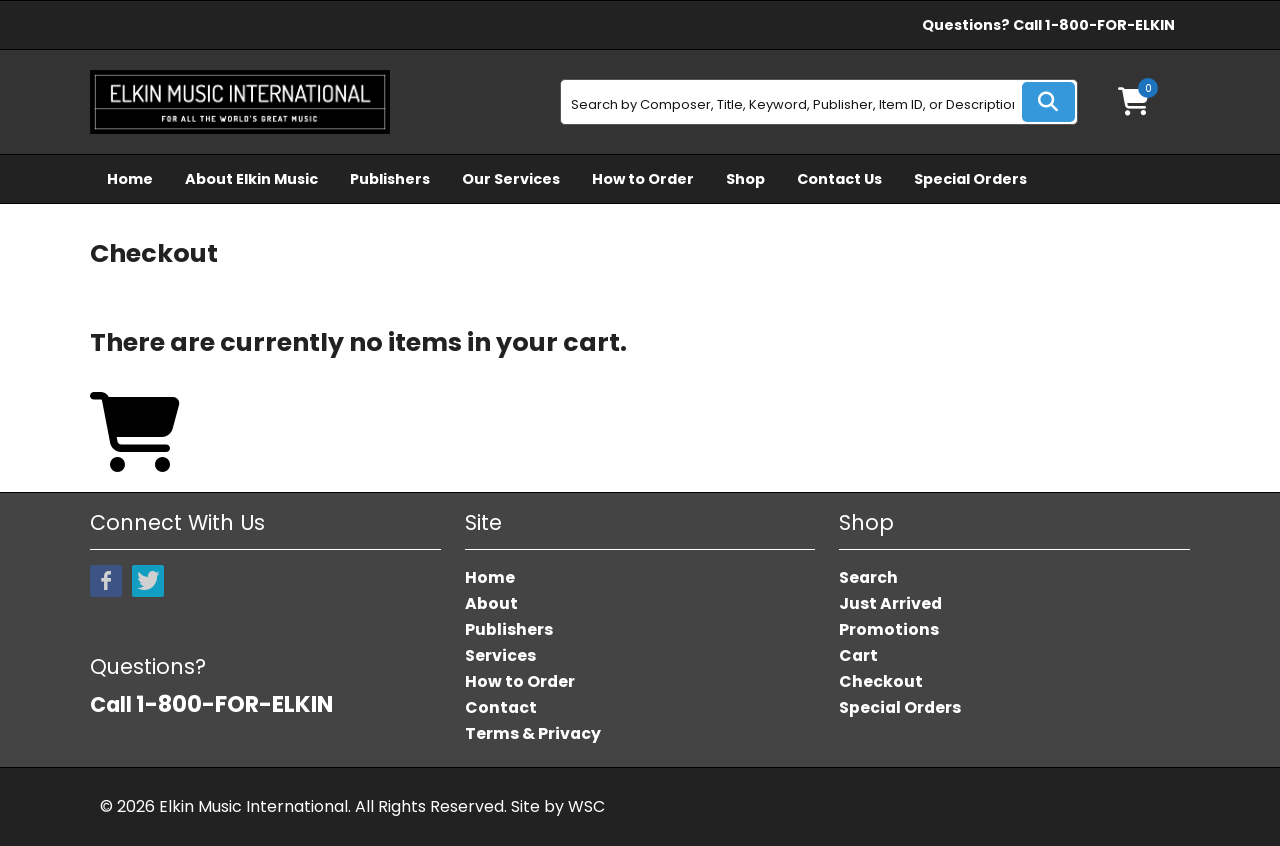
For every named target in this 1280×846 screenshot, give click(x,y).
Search (868, 577)
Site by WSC (558, 806)
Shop (745, 179)
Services (500, 655)
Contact (501, 707)
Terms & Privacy (533, 733)
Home (130, 179)
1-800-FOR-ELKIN (1110, 25)
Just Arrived (890, 603)
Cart (858, 655)
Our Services (511, 179)
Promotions (889, 629)
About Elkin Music (251, 179)
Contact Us (839, 179)
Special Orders (970, 179)
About (491, 603)
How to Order (643, 179)
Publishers (390, 179)
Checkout (881, 681)
